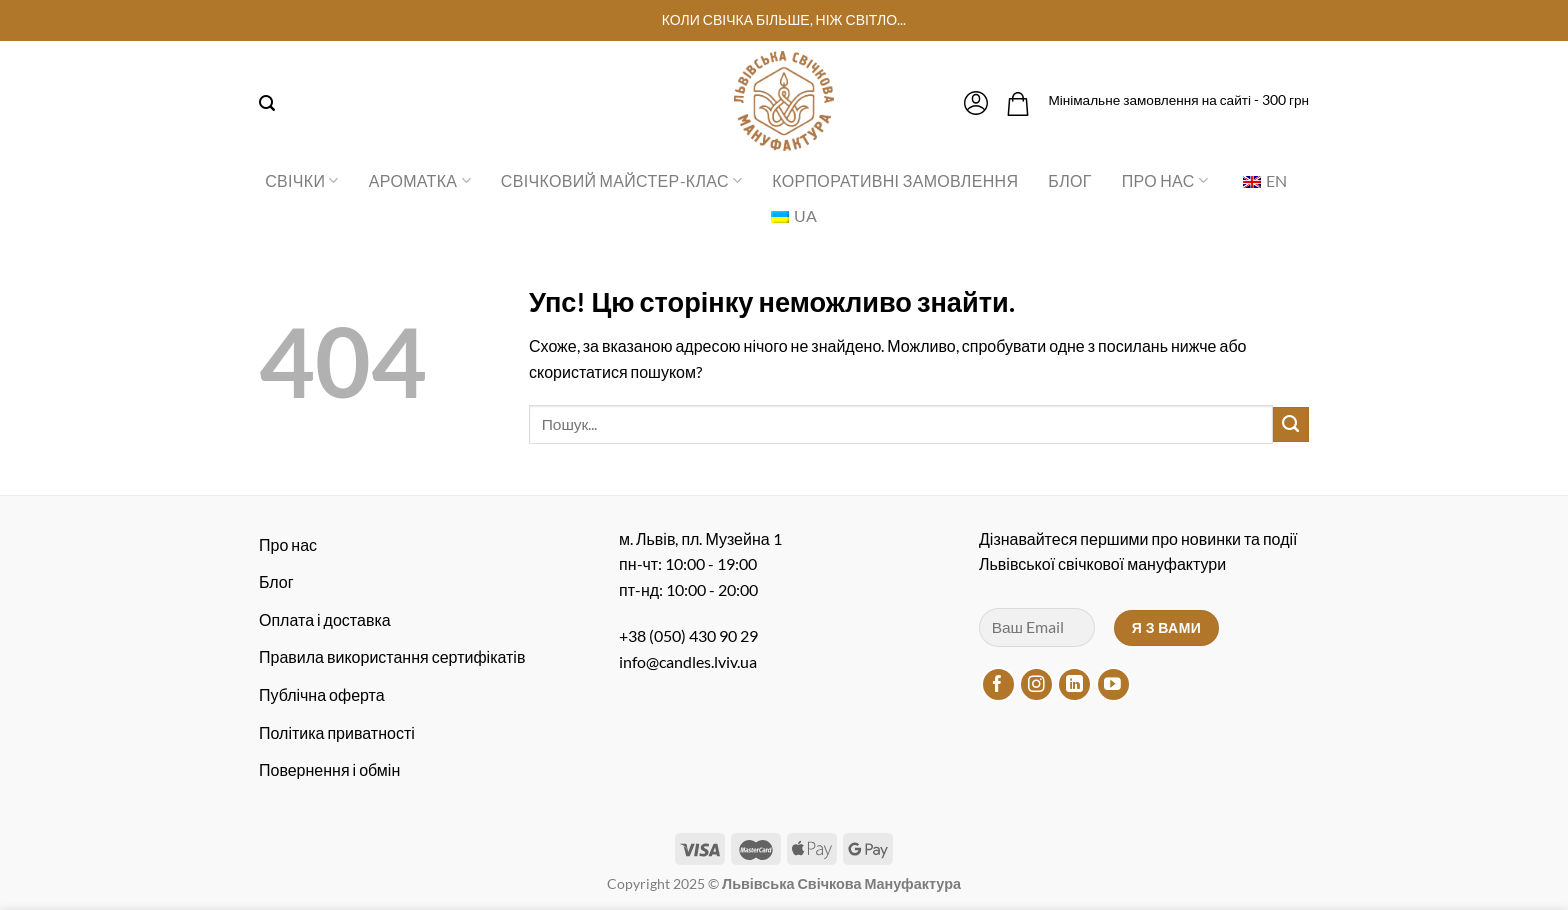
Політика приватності (337, 732)
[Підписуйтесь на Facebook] (998, 684)
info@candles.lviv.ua (688, 661)
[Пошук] (267, 103)
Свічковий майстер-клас (622, 181)
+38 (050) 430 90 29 (688, 635)
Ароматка (420, 181)
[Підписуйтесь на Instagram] (1036, 684)
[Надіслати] (1291, 425)
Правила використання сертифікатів (392, 656)
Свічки (302, 181)
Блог (1069, 180)
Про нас (1165, 181)
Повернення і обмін (329, 769)
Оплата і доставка (325, 619)
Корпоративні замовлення (895, 180)
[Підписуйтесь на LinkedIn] (1074, 684)
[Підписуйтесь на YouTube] (1113, 684)
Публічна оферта (322, 694)
